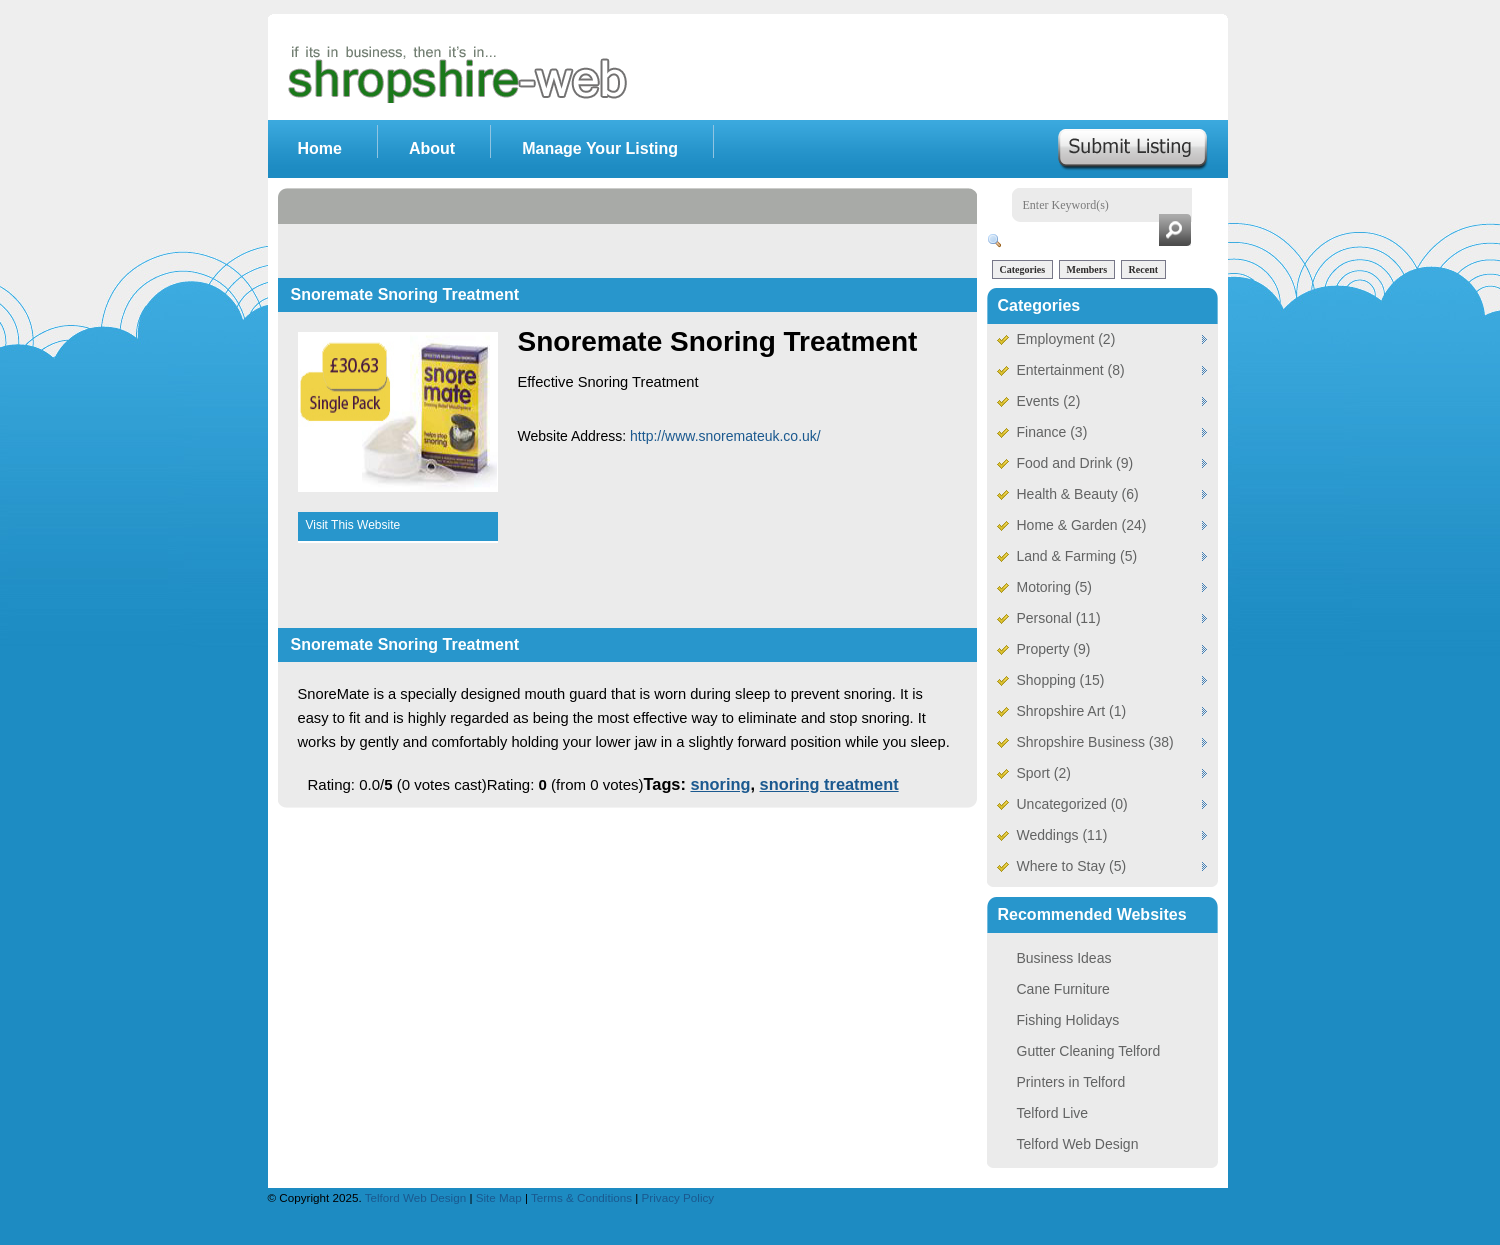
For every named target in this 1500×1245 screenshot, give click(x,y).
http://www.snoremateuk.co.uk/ (725, 436)
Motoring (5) (1054, 587)
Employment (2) (1066, 339)
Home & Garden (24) (1082, 525)
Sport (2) (1044, 773)
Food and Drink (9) (1075, 463)
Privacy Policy (678, 1197)
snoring (720, 784)
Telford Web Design (1078, 1144)
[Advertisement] (642, 233)
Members (1087, 269)
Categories (1023, 269)
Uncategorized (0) (1072, 804)
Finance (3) (1052, 432)
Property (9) (1054, 649)
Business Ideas (1064, 958)
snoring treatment (829, 784)
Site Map (500, 1197)
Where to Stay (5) (1072, 866)
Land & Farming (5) (1077, 556)
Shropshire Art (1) (1072, 711)
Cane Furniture (1063, 989)
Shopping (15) (1061, 680)
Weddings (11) (1062, 835)
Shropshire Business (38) (1095, 742)
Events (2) (1049, 401)
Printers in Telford (1071, 1082)
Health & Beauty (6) (1078, 494)
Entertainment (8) (1071, 370)
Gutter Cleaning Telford (1089, 1051)
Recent (1143, 269)
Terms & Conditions (583, 1197)
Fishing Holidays (1068, 1020)
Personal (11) (1059, 618)
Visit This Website (353, 525)
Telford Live (1053, 1113)
